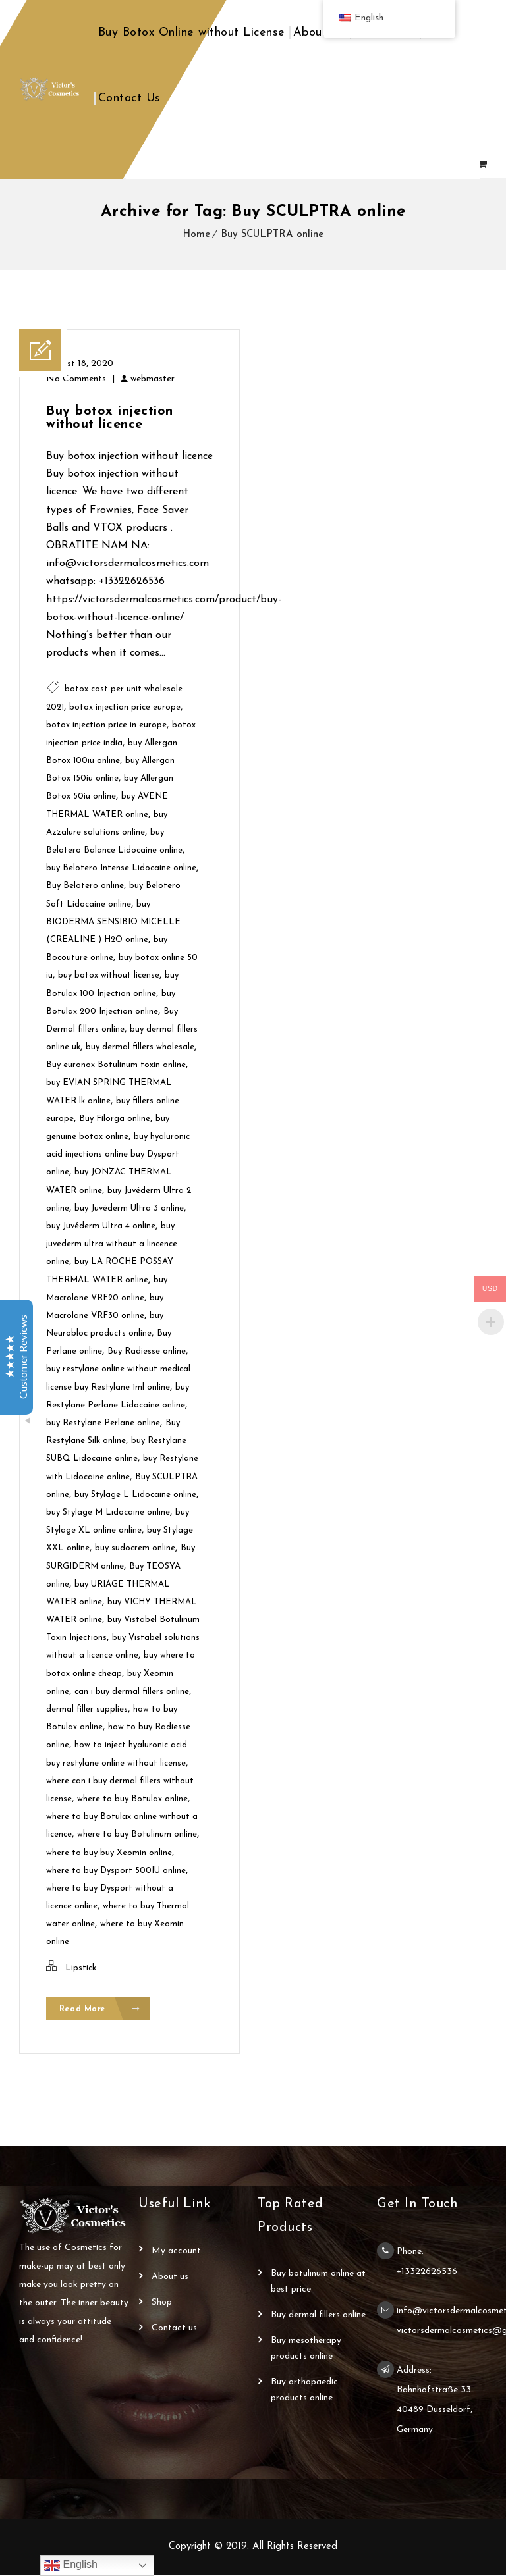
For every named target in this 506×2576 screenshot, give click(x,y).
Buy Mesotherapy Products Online (306, 2349)
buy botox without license (108, 975)
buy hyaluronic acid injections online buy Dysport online (118, 1154)
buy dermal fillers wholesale (140, 1047)
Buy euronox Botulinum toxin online (116, 1065)
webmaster (152, 379)
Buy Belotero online (85, 885)
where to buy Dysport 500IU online (116, 1870)
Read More (99, 2009)
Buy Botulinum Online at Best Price (318, 2282)
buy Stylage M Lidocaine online (108, 1512)
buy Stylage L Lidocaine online (135, 1494)
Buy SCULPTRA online (272, 235)
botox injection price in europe (106, 725)
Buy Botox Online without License (191, 32)
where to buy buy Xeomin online (109, 1853)
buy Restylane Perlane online (103, 1423)
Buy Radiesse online (146, 1351)
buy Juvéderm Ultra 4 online (100, 1226)
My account (176, 2252)
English (71, 2565)
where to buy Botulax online (132, 1799)
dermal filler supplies (87, 1709)
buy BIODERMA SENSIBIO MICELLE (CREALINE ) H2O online (113, 922)
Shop (162, 2303)
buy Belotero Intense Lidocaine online (121, 868)
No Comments (76, 379)
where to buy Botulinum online (137, 1834)
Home (196, 235)
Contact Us (129, 98)
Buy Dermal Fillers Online (318, 2316)
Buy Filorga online (114, 1119)
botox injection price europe (125, 707)
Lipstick (80, 1968)
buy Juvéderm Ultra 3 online (129, 1208)
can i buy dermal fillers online (131, 1691)
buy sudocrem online (135, 1548)
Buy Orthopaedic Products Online (304, 2391)
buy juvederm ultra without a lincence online (111, 1244)
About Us (319, 32)
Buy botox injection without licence (109, 418)
